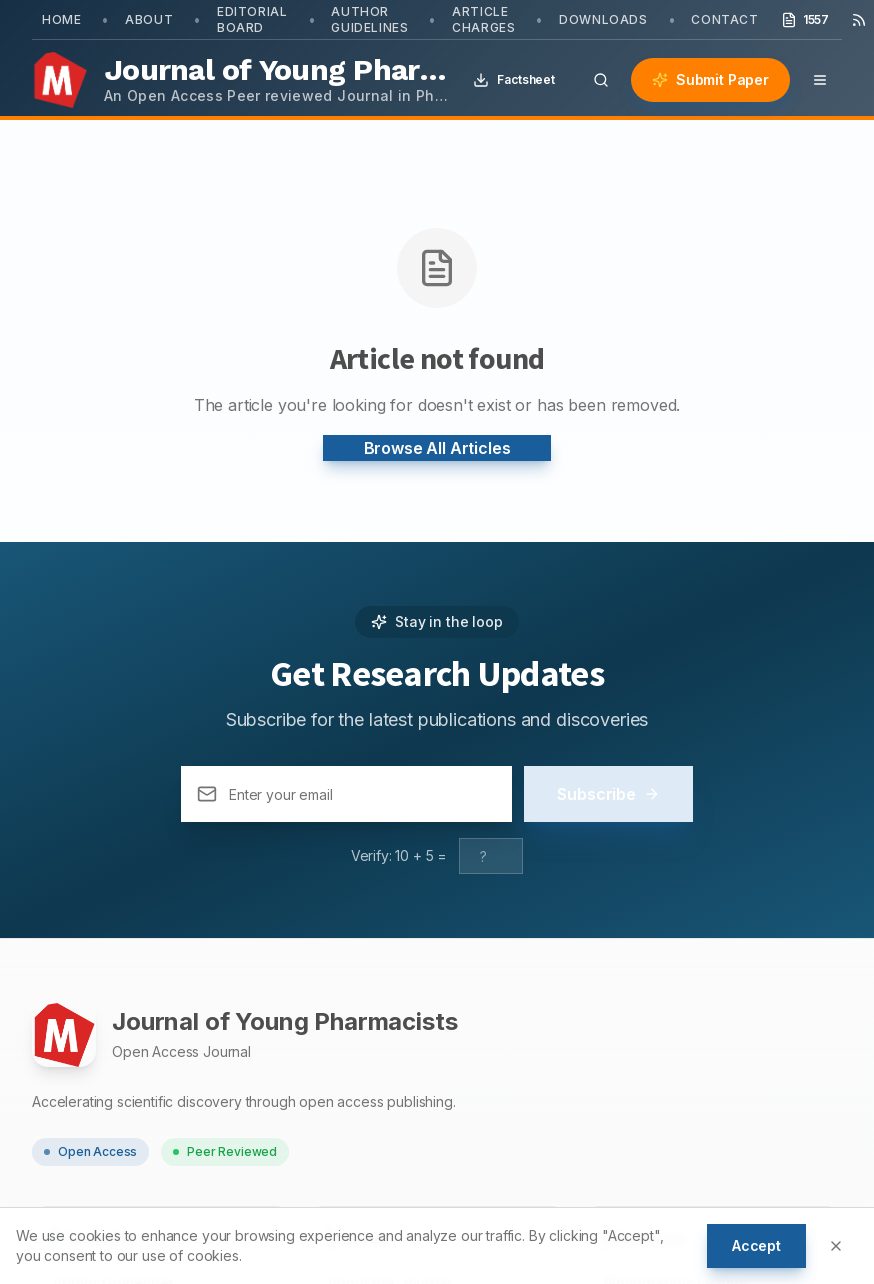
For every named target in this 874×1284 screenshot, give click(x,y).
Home (61, 19)
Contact (724, 19)
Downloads (603, 19)
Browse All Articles (437, 448)
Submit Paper (710, 79)
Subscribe (608, 794)
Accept (756, 1245)
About (149, 19)
